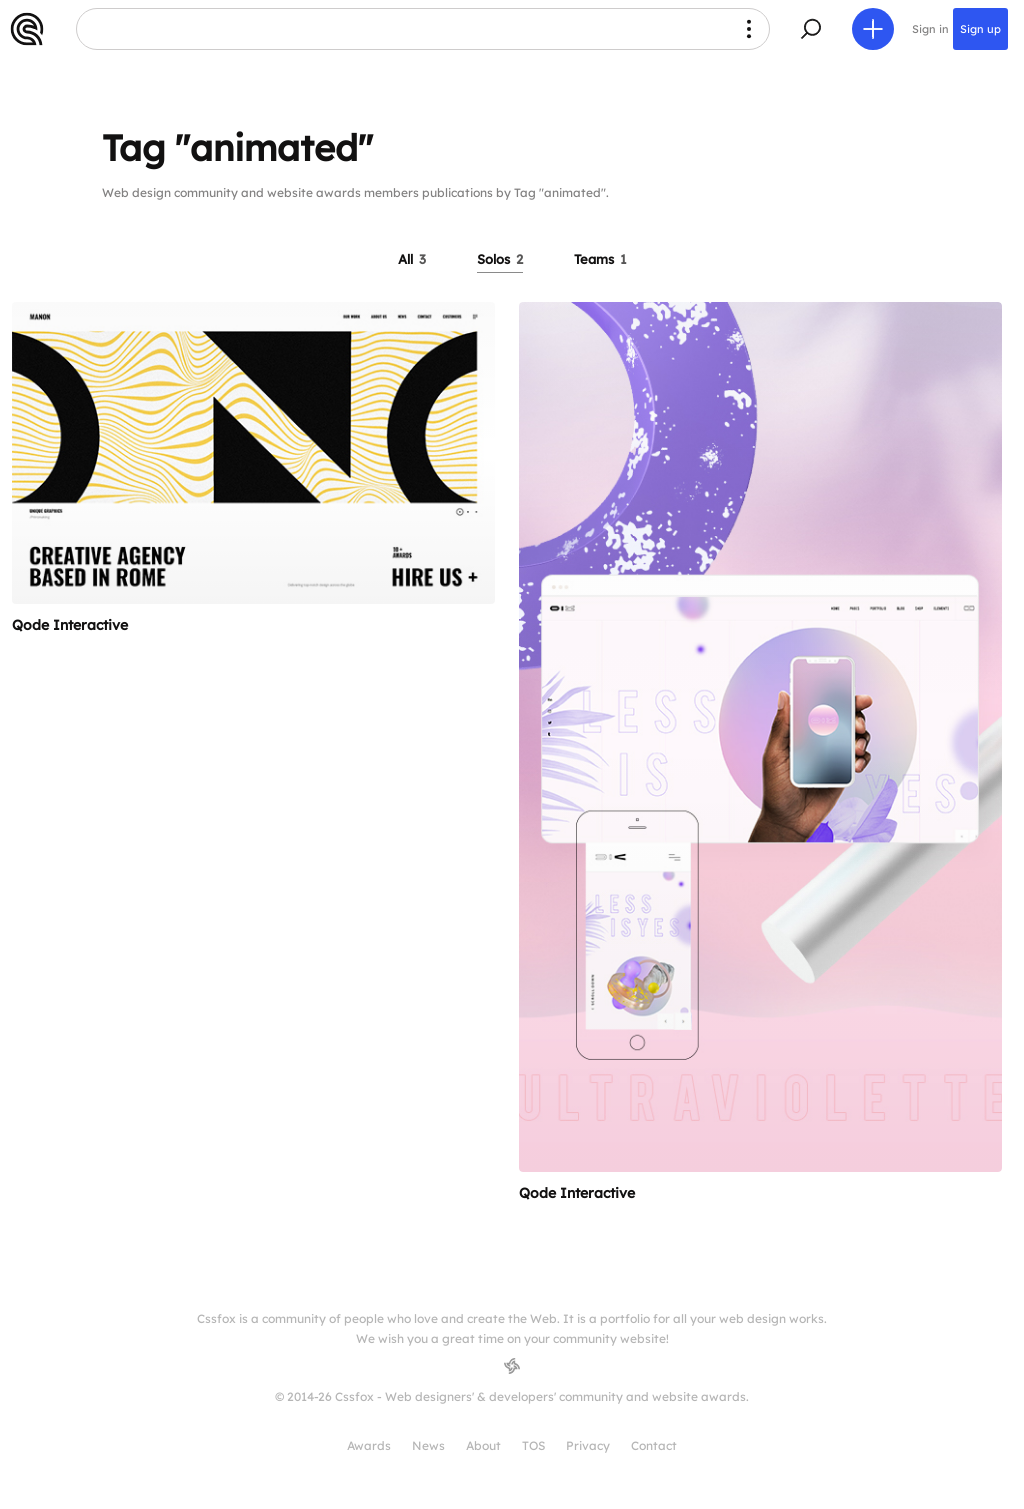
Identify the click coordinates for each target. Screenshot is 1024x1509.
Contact (654, 1445)
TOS (533, 1445)
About (483, 1445)
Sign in (930, 29)
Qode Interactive (70, 625)
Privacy (588, 1445)
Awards (369, 1445)
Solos (500, 259)
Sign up (980, 29)
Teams (600, 259)
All (412, 259)
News (428, 1445)
